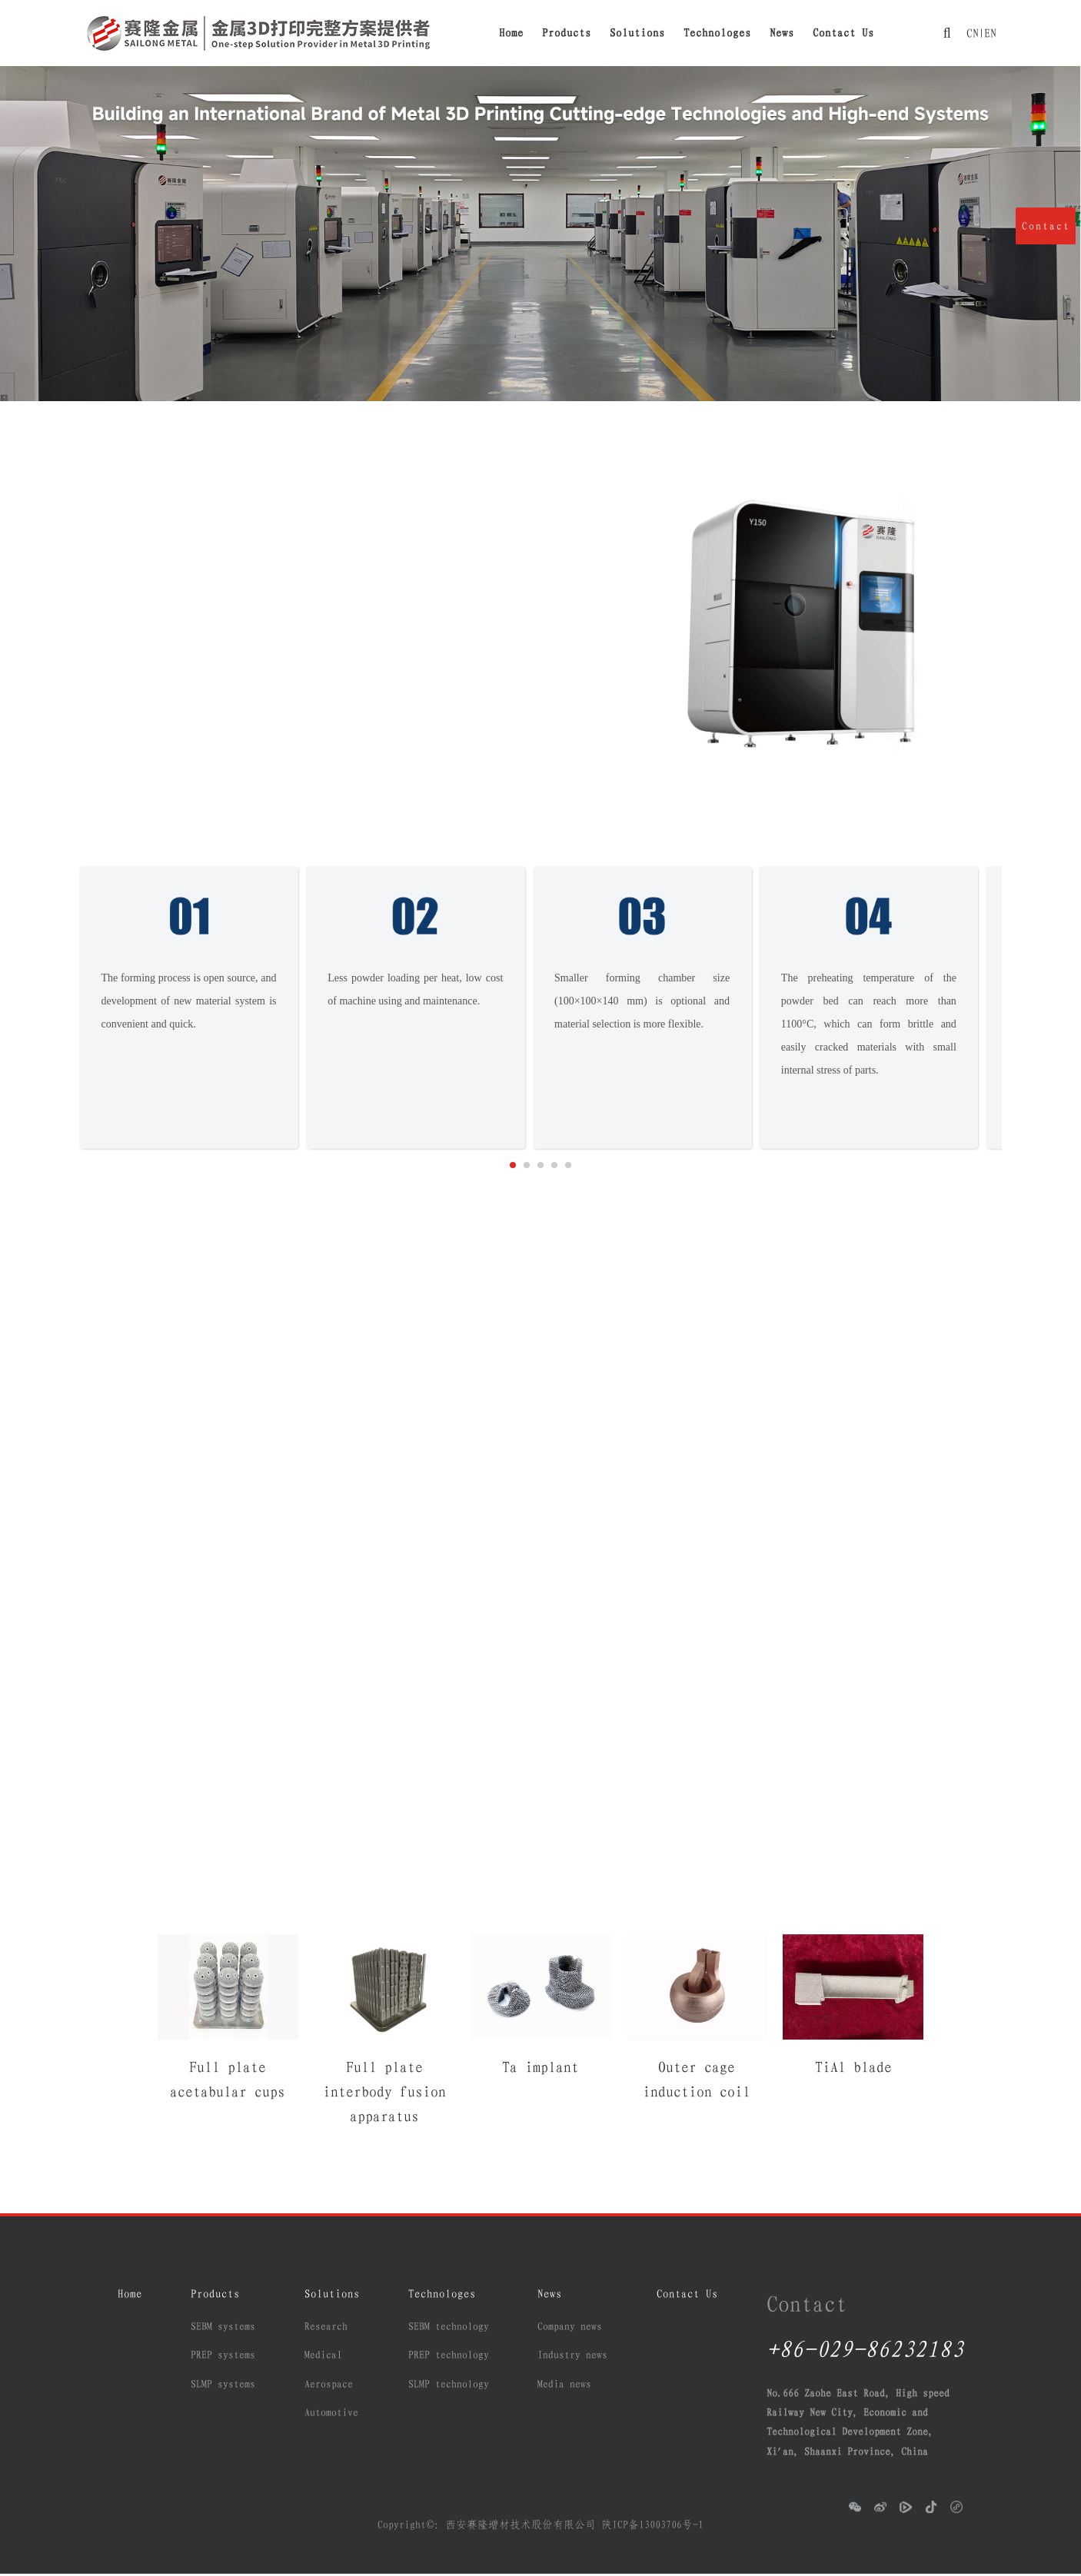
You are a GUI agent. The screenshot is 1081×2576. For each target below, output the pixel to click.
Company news (569, 2328)
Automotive (331, 2414)
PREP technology (448, 2357)
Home (511, 32)
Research (326, 2328)
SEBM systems (223, 2328)
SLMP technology (448, 2386)
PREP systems (223, 2357)
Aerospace (328, 2386)
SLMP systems (223, 2386)
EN (989, 33)
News (782, 32)
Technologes (717, 32)
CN (971, 33)
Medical (323, 2357)
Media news (564, 2386)
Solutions (637, 32)
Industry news (572, 2357)
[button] (513, 1167)
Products (566, 32)
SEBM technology (448, 2328)
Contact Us (843, 32)
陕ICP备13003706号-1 (652, 2526)
